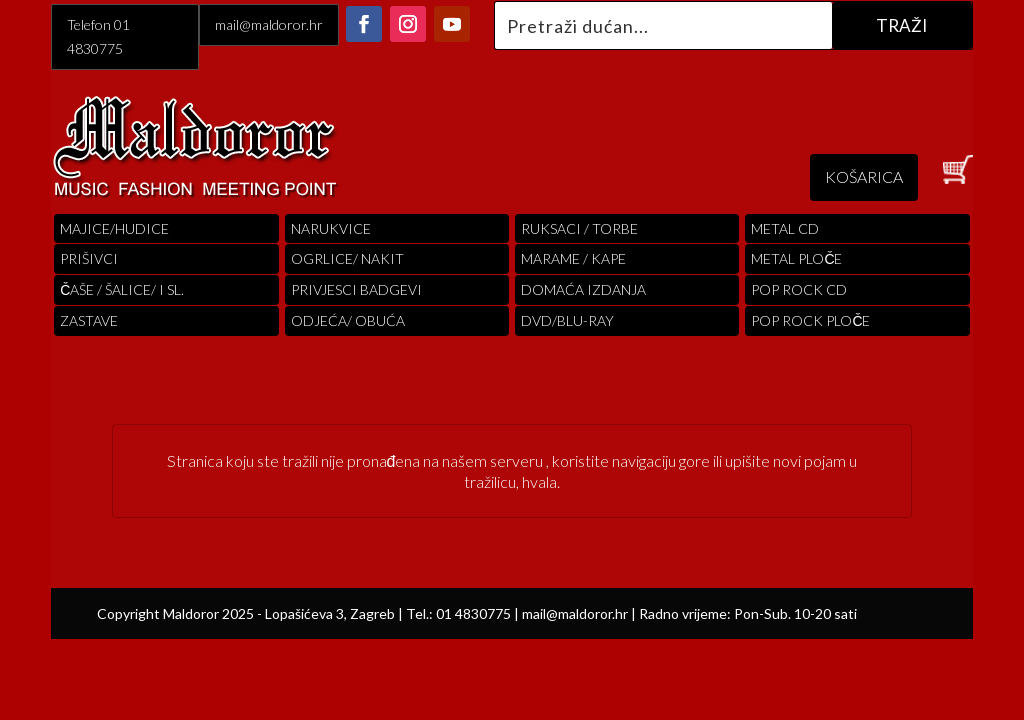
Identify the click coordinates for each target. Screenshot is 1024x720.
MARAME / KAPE (573, 258)
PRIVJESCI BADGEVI (356, 289)
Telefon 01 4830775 (98, 36)
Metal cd (785, 228)
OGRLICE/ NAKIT (347, 258)
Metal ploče (796, 258)
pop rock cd (799, 289)
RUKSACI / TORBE (579, 228)
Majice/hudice (114, 228)
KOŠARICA (864, 176)
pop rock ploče (810, 320)
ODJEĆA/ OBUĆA (348, 320)
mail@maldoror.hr (269, 24)
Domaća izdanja (583, 289)
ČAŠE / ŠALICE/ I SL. (122, 289)
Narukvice (331, 228)
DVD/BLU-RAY (567, 320)
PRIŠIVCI (89, 258)
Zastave (89, 320)
